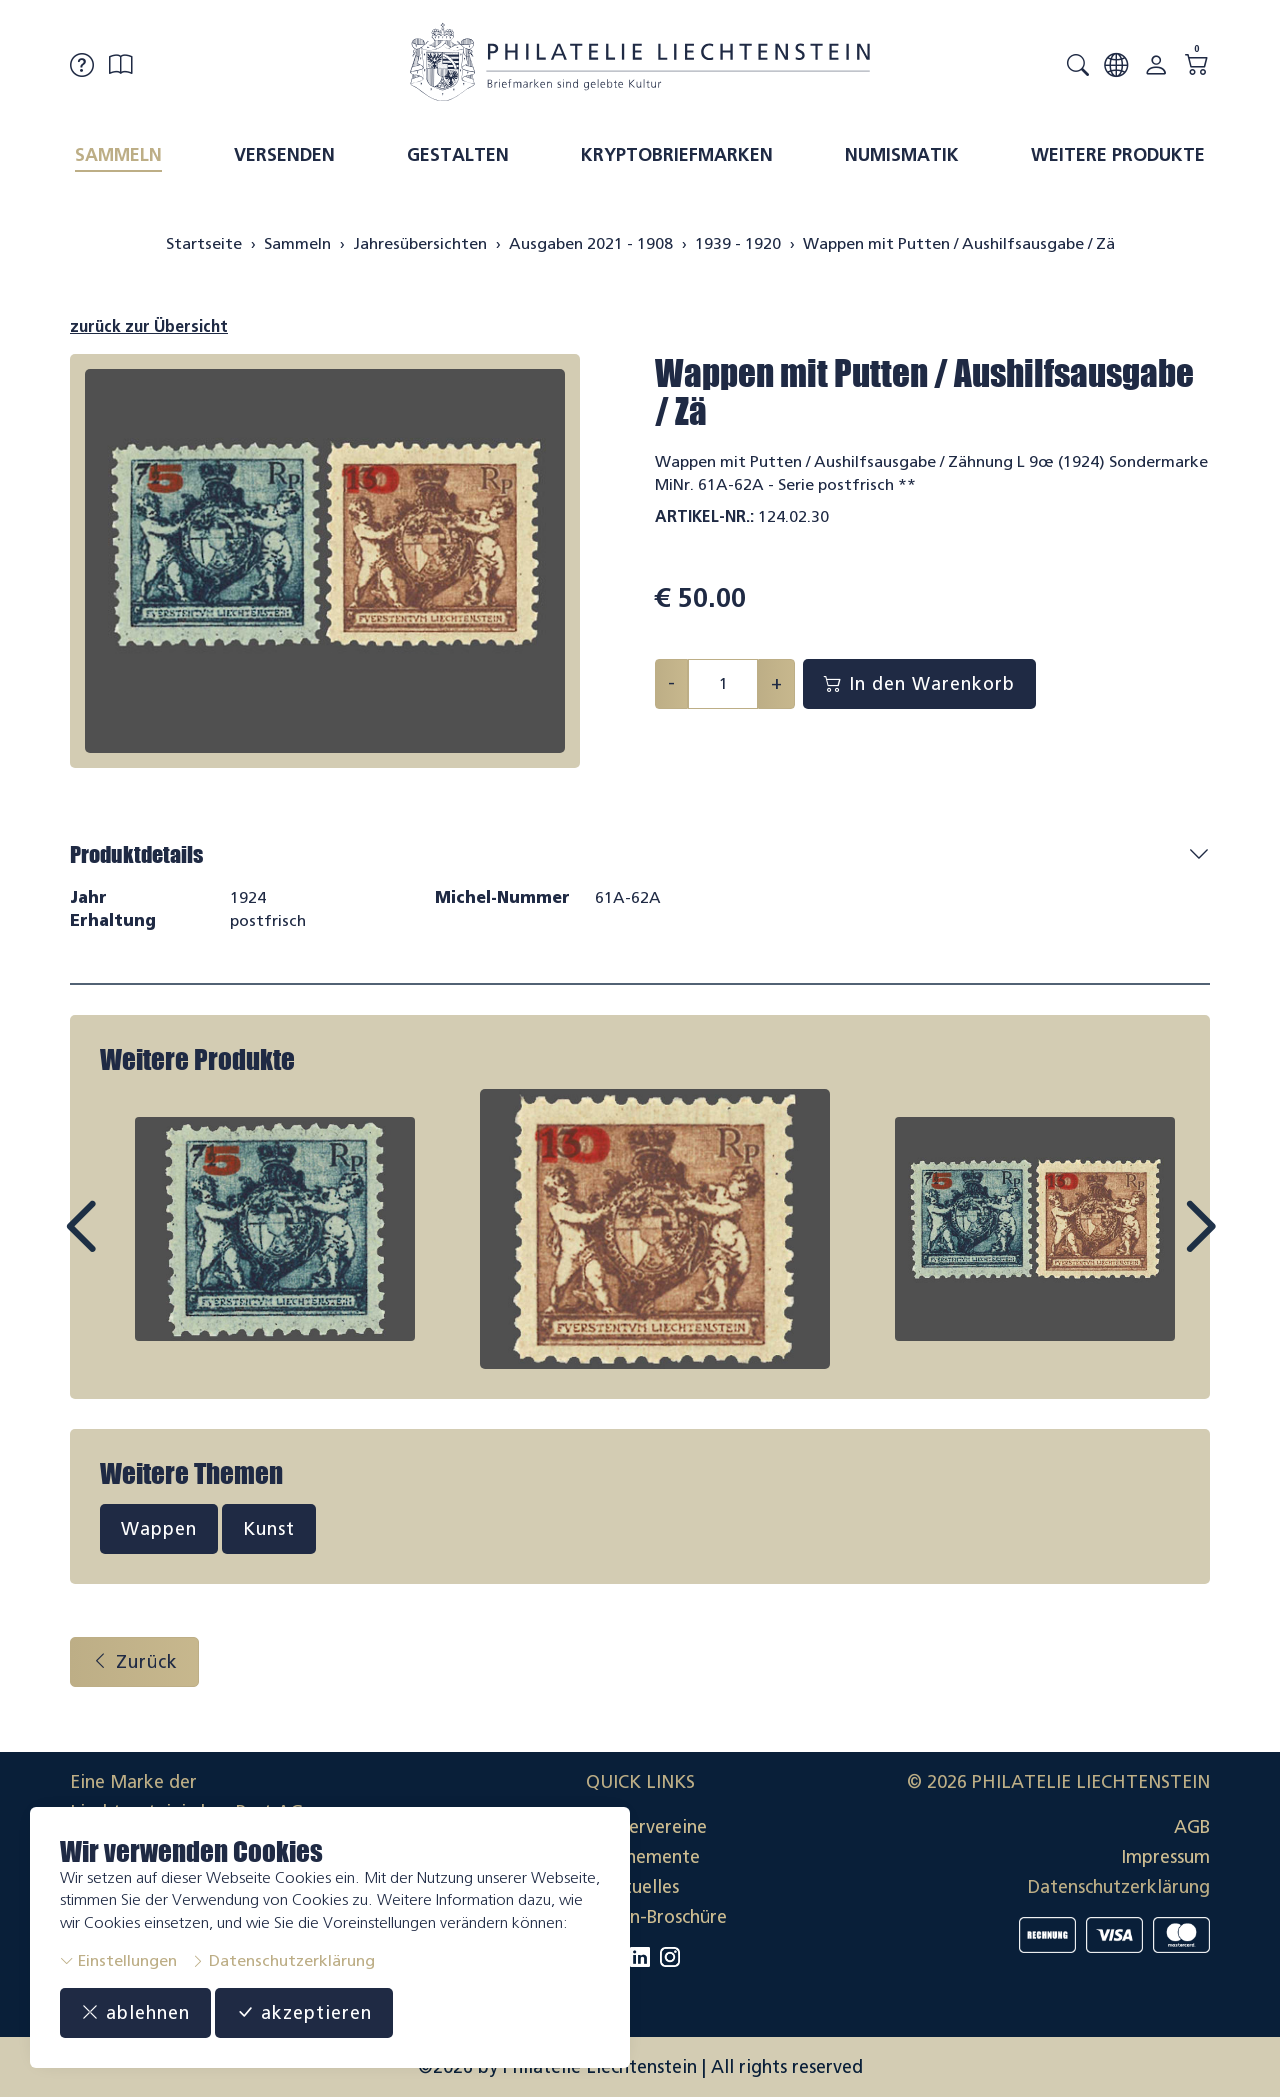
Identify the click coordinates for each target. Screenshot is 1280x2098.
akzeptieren (304, 2013)
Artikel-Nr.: (704, 516)
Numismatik (902, 155)
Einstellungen (118, 1960)
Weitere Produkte (1118, 155)
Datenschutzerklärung (283, 1960)
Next (1154, 1245)
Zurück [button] (134, 1662)
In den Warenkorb (919, 684)
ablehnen (135, 2013)
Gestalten (458, 155)
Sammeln (118, 155)
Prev (126, 1245)
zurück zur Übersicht (149, 326)
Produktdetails (136, 854)
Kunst (269, 1529)
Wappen (159, 1529)
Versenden (284, 155)
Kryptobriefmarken (677, 155)
